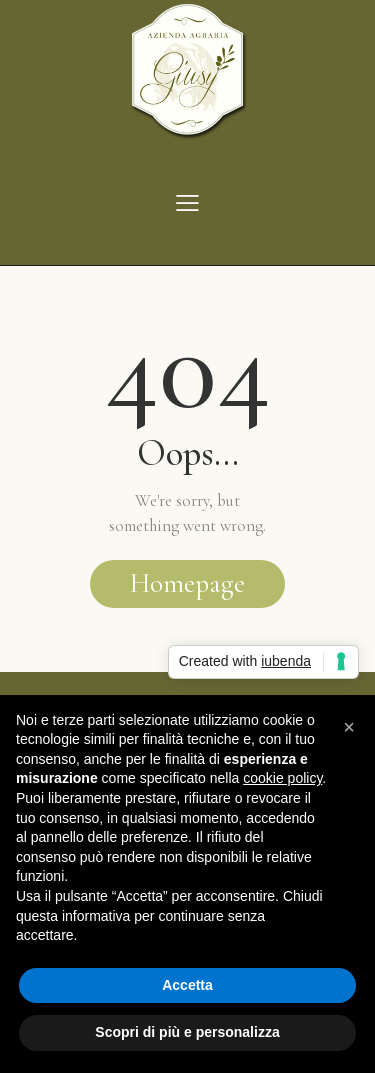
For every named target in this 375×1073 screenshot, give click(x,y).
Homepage (187, 583)
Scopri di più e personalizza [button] (187, 1032)
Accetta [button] (187, 985)
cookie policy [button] (282, 778)
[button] (349, 727)
